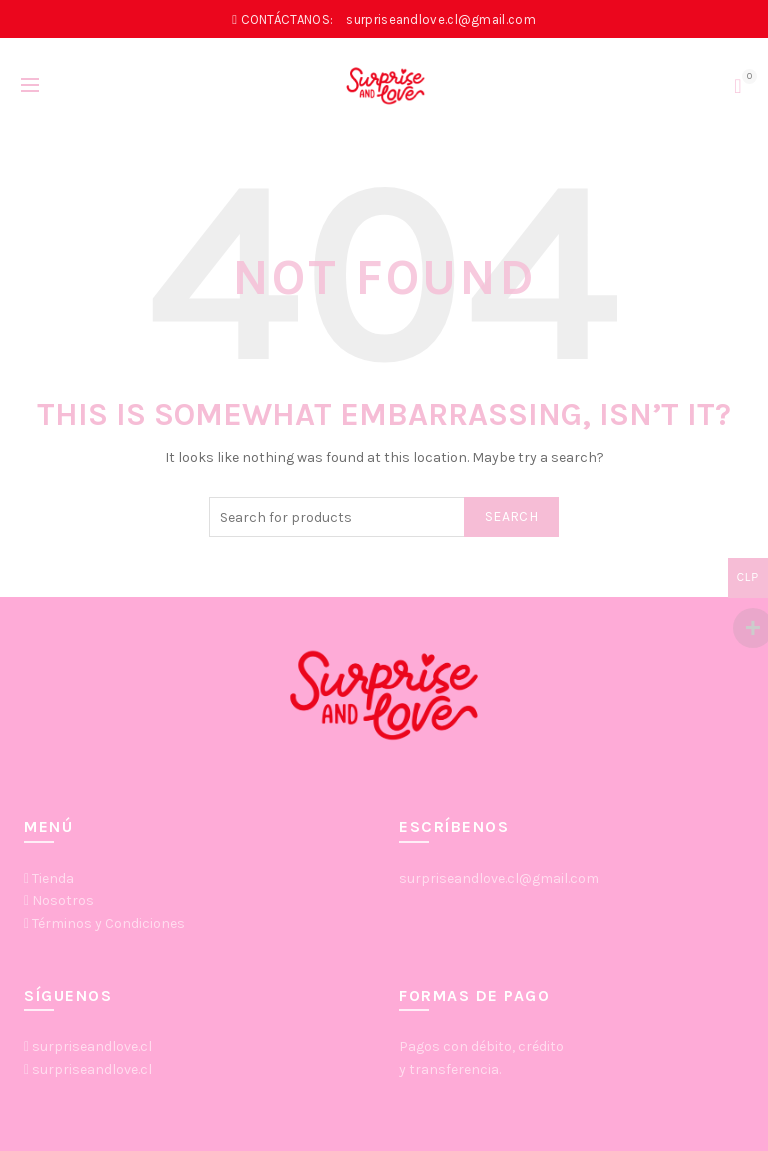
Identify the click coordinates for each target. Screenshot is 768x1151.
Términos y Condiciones (108, 923)
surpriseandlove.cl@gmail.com (499, 878)
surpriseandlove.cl (92, 1046)
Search (511, 516)
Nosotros (63, 900)
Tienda (53, 878)
